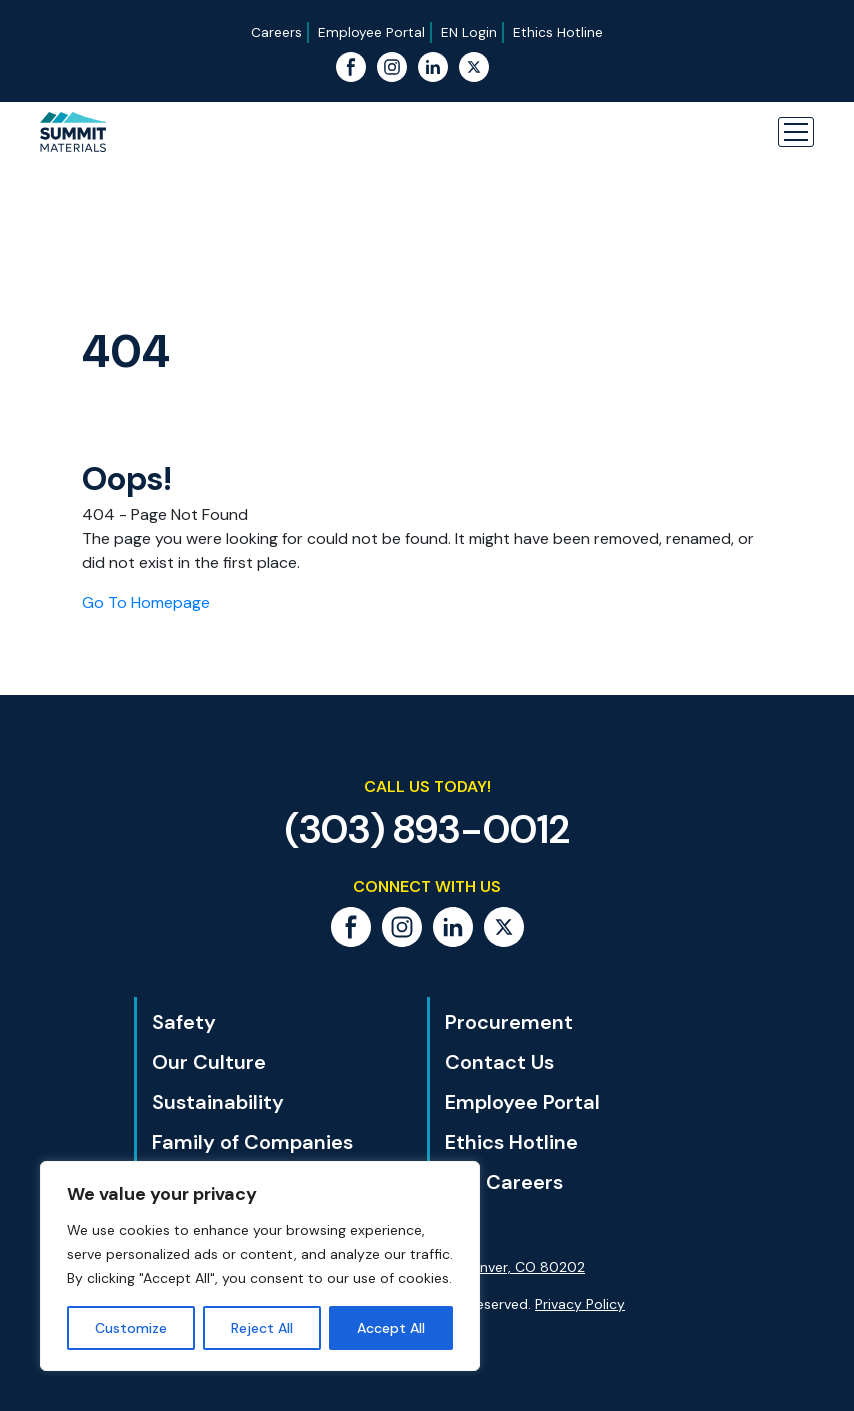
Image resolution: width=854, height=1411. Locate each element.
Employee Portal (371, 32)
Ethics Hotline (558, 32)
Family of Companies (252, 1142)
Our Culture (209, 1062)
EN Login (469, 32)
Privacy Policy (580, 1304)
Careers (276, 32)
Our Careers (504, 1182)
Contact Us (499, 1062)
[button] (796, 132)
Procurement (509, 1022)
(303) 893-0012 (427, 829)
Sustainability (218, 1102)
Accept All (391, 1328)
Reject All (262, 1328)
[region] (260, 1266)
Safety (184, 1022)
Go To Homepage (146, 602)
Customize (131, 1328)
